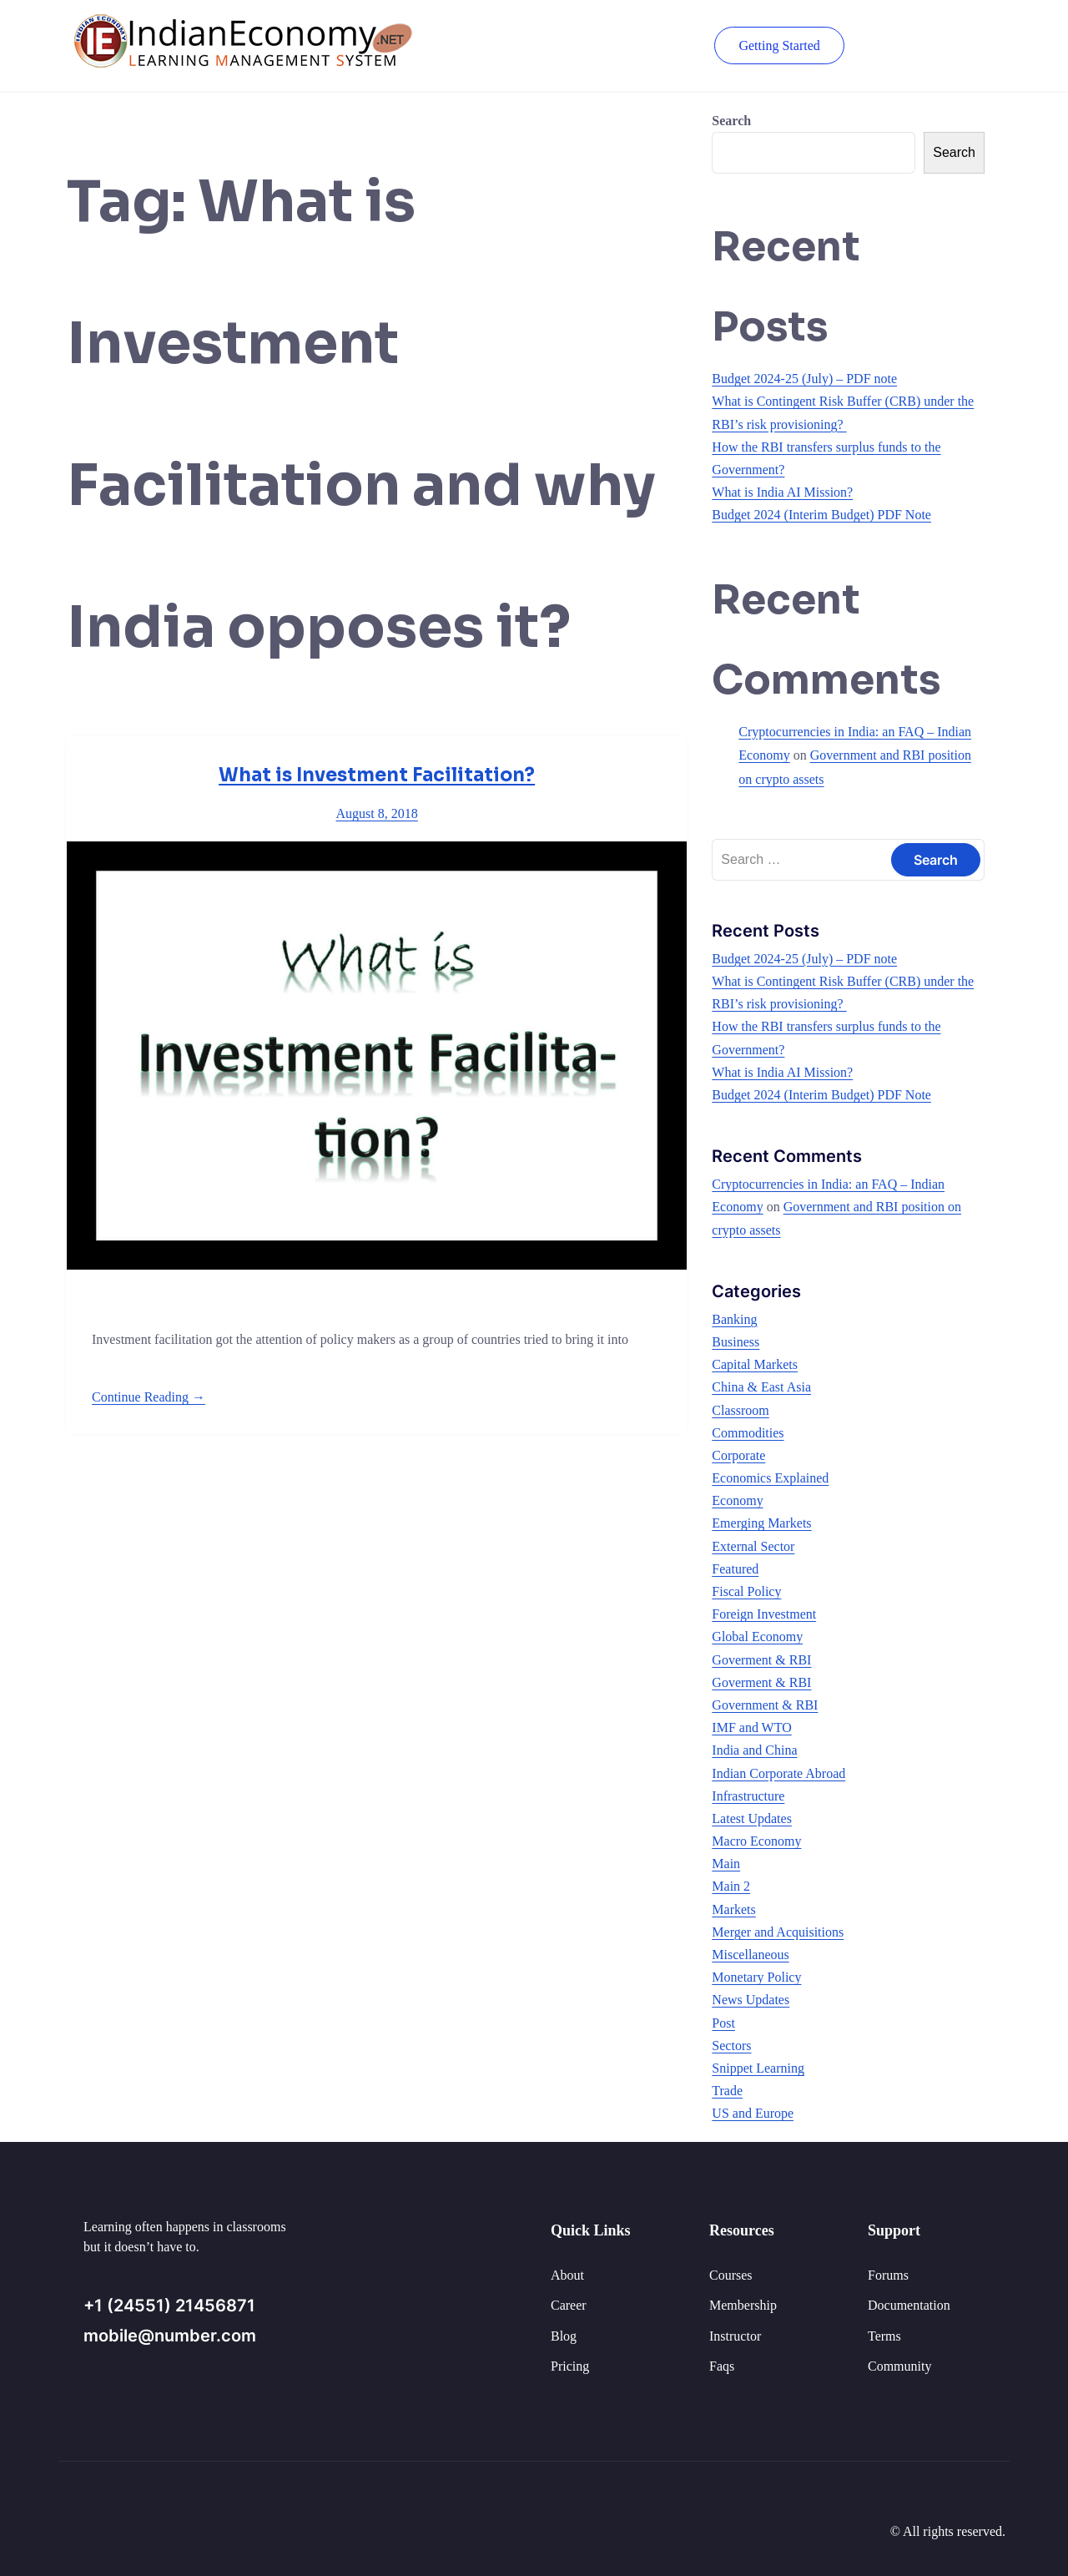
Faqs (721, 2366)
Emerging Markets (761, 1523)
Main (726, 1863)
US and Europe (752, 2113)
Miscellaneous (750, 1954)
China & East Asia (761, 1387)
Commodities (747, 1433)
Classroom (740, 1410)
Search (731, 121)
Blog (564, 2336)
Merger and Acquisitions (778, 1932)
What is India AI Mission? (782, 492)
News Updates (750, 2000)
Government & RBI (765, 1705)
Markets (733, 1909)
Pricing (570, 2366)
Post (723, 2023)
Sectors (731, 2045)
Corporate (738, 1455)
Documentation (909, 2305)
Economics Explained (770, 1478)
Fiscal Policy (746, 1591)
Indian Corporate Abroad (778, 1773)
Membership (743, 2305)
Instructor (735, 2336)
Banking (734, 1319)
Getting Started (778, 45)
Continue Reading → (148, 1397)
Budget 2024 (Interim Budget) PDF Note (821, 515)
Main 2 (731, 1886)
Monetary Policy (756, 1977)
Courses (731, 2275)
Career (569, 2305)
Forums (888, 2275)
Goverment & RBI (761, 1660)
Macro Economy (756, 1841)
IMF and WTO (751, 1727)
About (567, 2275)
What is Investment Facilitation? (377, 775)
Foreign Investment (764, 1614)
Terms (884, 2336)
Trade (727, 2091)
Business (735, 1342)
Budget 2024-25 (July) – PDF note (804, 378)
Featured (735, 1569)
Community (899, 2366)
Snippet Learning (758, 2068)
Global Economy (757, 1636)
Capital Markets (755, 1364)
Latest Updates (752, 1818)
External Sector (753, 1546)
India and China (754, 1750)
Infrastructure (748, 1796)
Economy (737, 1500)
